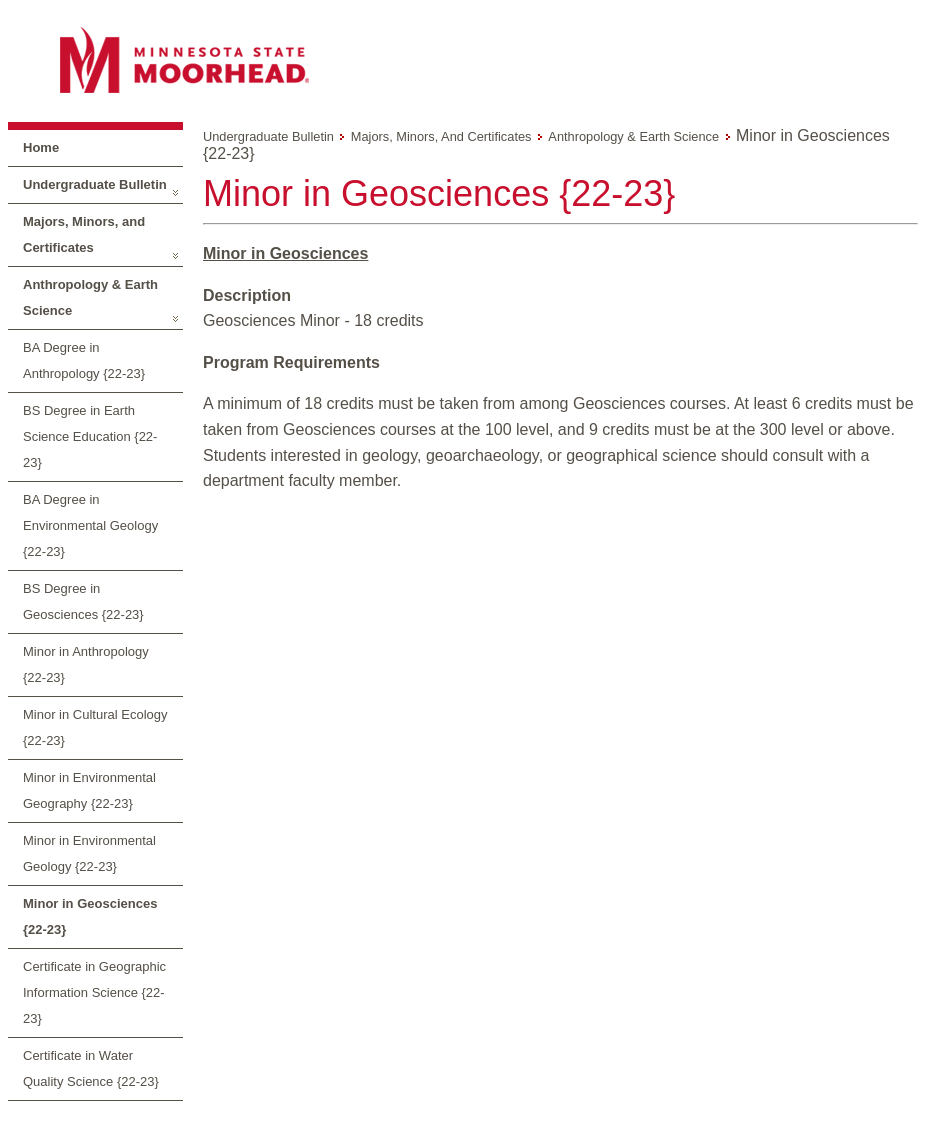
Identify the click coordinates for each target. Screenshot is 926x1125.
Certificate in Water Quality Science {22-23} (91, 1068)
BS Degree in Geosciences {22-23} (83, 601)
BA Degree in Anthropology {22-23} (84, 360)
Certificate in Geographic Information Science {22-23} (94, 992)
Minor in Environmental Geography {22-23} (89, 790)
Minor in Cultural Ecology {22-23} (95, 727)
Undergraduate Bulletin (95, 184)
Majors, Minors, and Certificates (84, 234)
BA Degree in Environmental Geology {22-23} (90, 525)
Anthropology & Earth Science (90, 297)
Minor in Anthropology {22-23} (86, 664)
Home (41, 147)
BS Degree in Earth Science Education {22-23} (90, 436)
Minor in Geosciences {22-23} (90, 916)
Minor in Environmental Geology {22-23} (89, 853)
